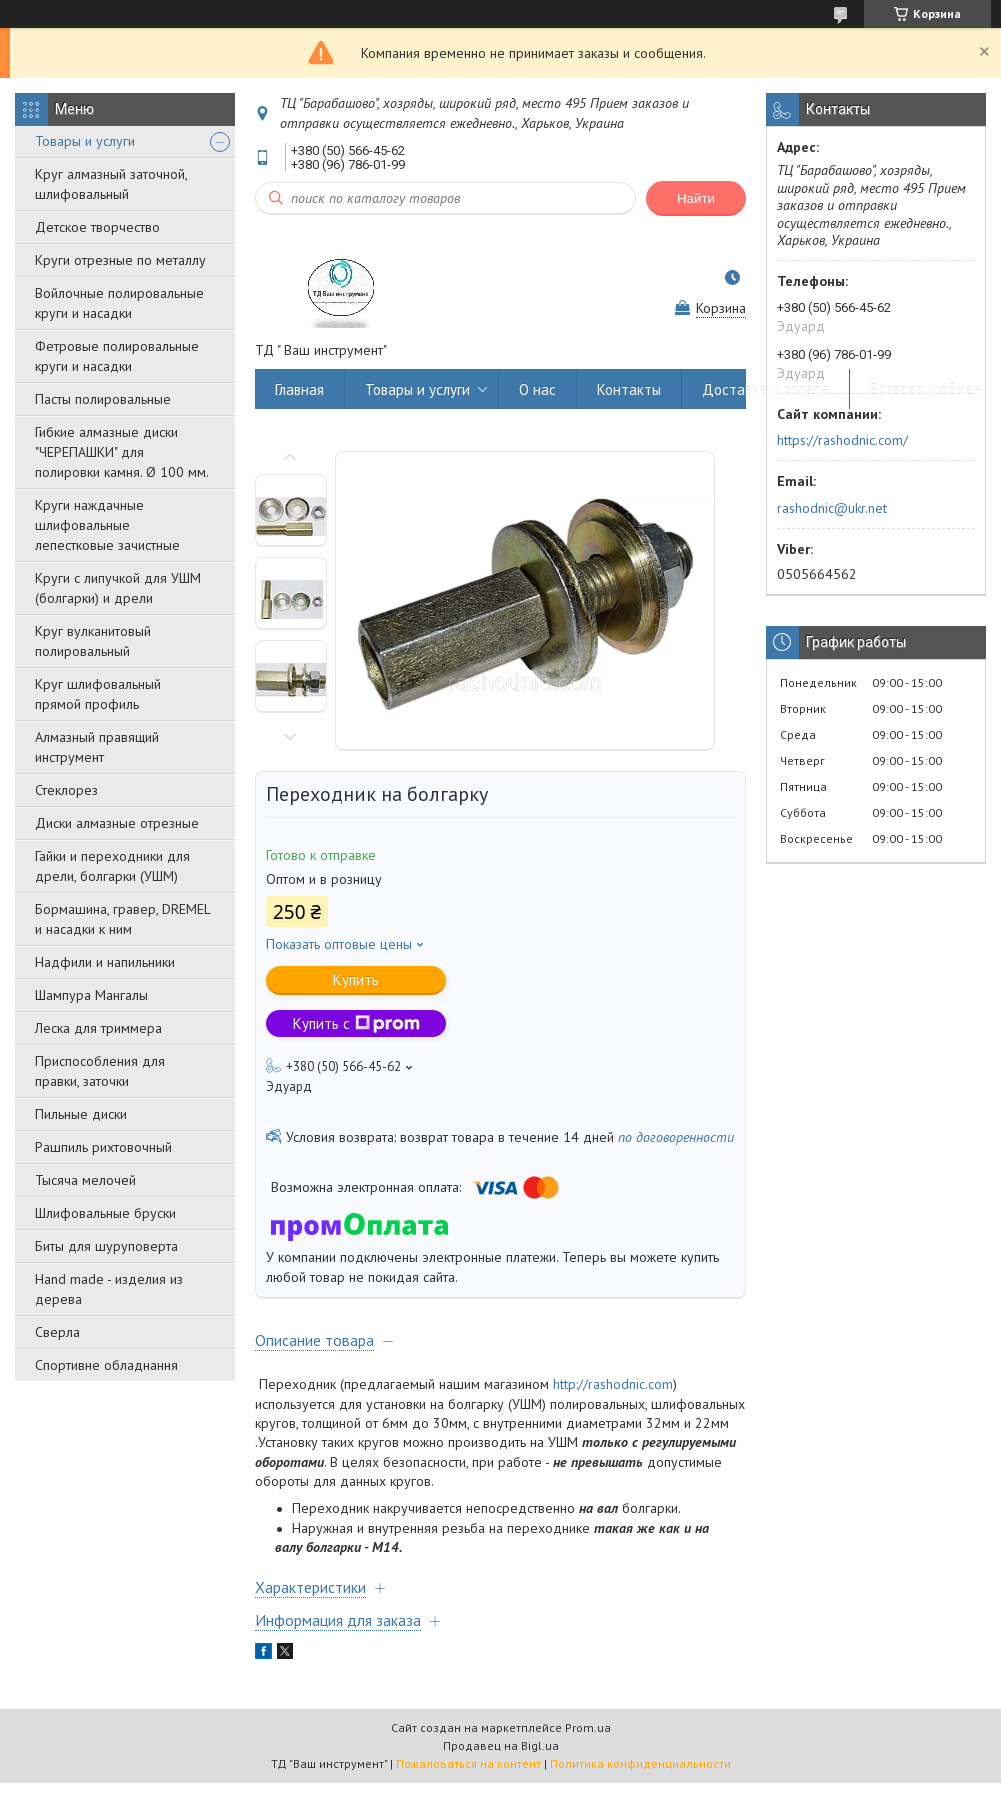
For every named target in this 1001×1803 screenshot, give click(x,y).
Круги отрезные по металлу (120, 260)
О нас (537, 389)
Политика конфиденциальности (640, 1763)
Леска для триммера (98, 1028)
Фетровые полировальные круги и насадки (117, 356)
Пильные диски (81, 1114)
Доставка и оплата (765, 389)
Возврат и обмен (925, 389)
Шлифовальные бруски (105, 1213)
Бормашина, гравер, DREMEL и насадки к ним (122, 919)
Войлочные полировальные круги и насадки (119, 303)
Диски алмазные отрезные (117, 823)
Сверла (57, 1332)
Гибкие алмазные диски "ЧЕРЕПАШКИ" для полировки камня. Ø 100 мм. (122, 452)
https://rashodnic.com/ (842, 440)
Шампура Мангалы (91, 995)
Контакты (629, 389)
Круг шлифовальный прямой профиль (98, 694)
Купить (356, 979)
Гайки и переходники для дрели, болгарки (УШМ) (112, 866)
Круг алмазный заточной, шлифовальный (111, 184)
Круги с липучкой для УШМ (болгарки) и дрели (118, 588)
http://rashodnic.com (613, 1384)
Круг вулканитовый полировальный (93, 641)
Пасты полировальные (103, 399)
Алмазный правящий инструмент (97, 747)
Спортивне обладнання (106, 1365)
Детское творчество (97, 227)
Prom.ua (588, 1727)
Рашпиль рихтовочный (103, 1147)
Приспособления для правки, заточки (100, 1071)
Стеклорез (66, 790)
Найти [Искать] (696, 198)
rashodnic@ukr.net (832, 508)
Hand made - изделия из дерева (109, 1289)
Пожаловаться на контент (468, 1763)
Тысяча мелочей (85, 1180)
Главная (299, 389)
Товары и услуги (85, 141)
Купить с (356, 1023)
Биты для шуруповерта (106, 1246)
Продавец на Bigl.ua (501, 1745)
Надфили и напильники (105, 962)
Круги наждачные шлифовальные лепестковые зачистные (107, 525)
